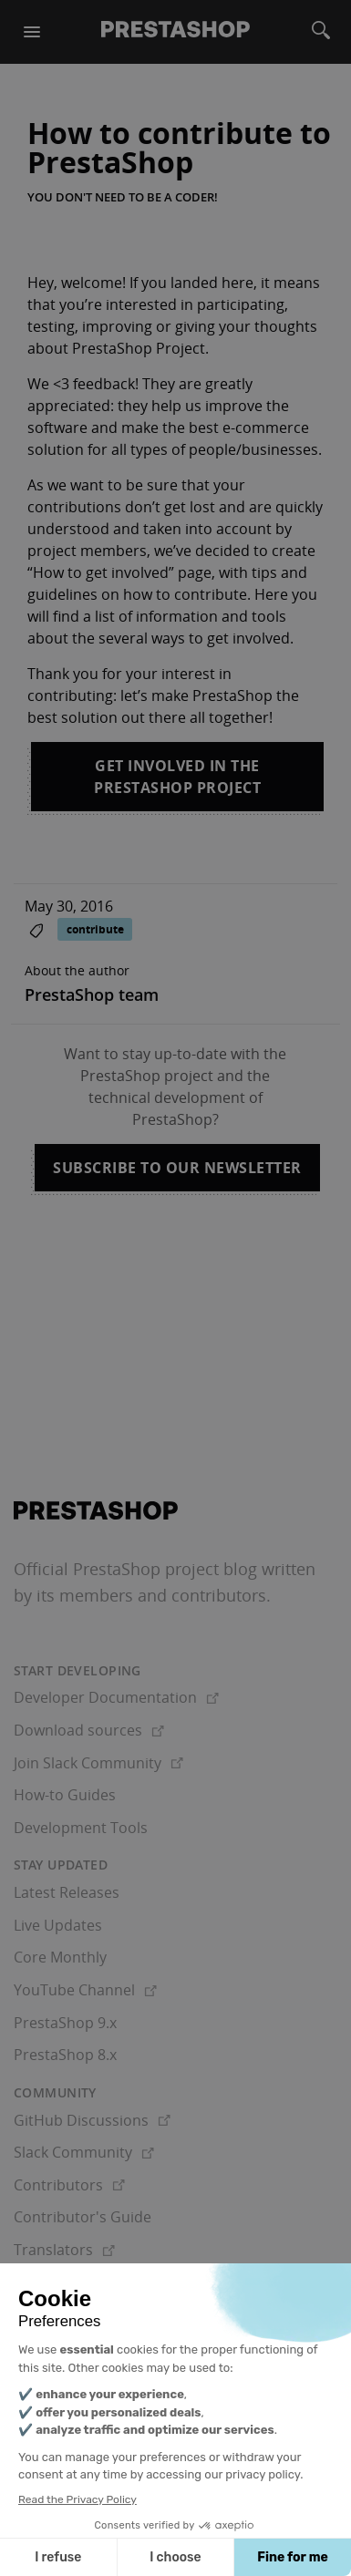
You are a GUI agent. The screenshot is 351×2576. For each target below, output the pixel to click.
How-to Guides (65, 1795)
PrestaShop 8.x (65, 2055)
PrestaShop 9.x (65, 2023)
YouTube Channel (85, 1990)
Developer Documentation (116, 1697)
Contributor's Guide (82, 2217)
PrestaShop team (92, 994)
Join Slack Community (98, 1763)
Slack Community (84, 2152)
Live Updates (58, 1925)
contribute (95, 929)
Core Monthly (60, 1957)
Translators (64, 2250)
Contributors (69, 2185)
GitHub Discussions (92, 2120)
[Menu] (32, 32)
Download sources (89, 1730)
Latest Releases (66, 1892)
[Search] (321, 32)
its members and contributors (151, 1595)
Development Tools (81, 1828)
